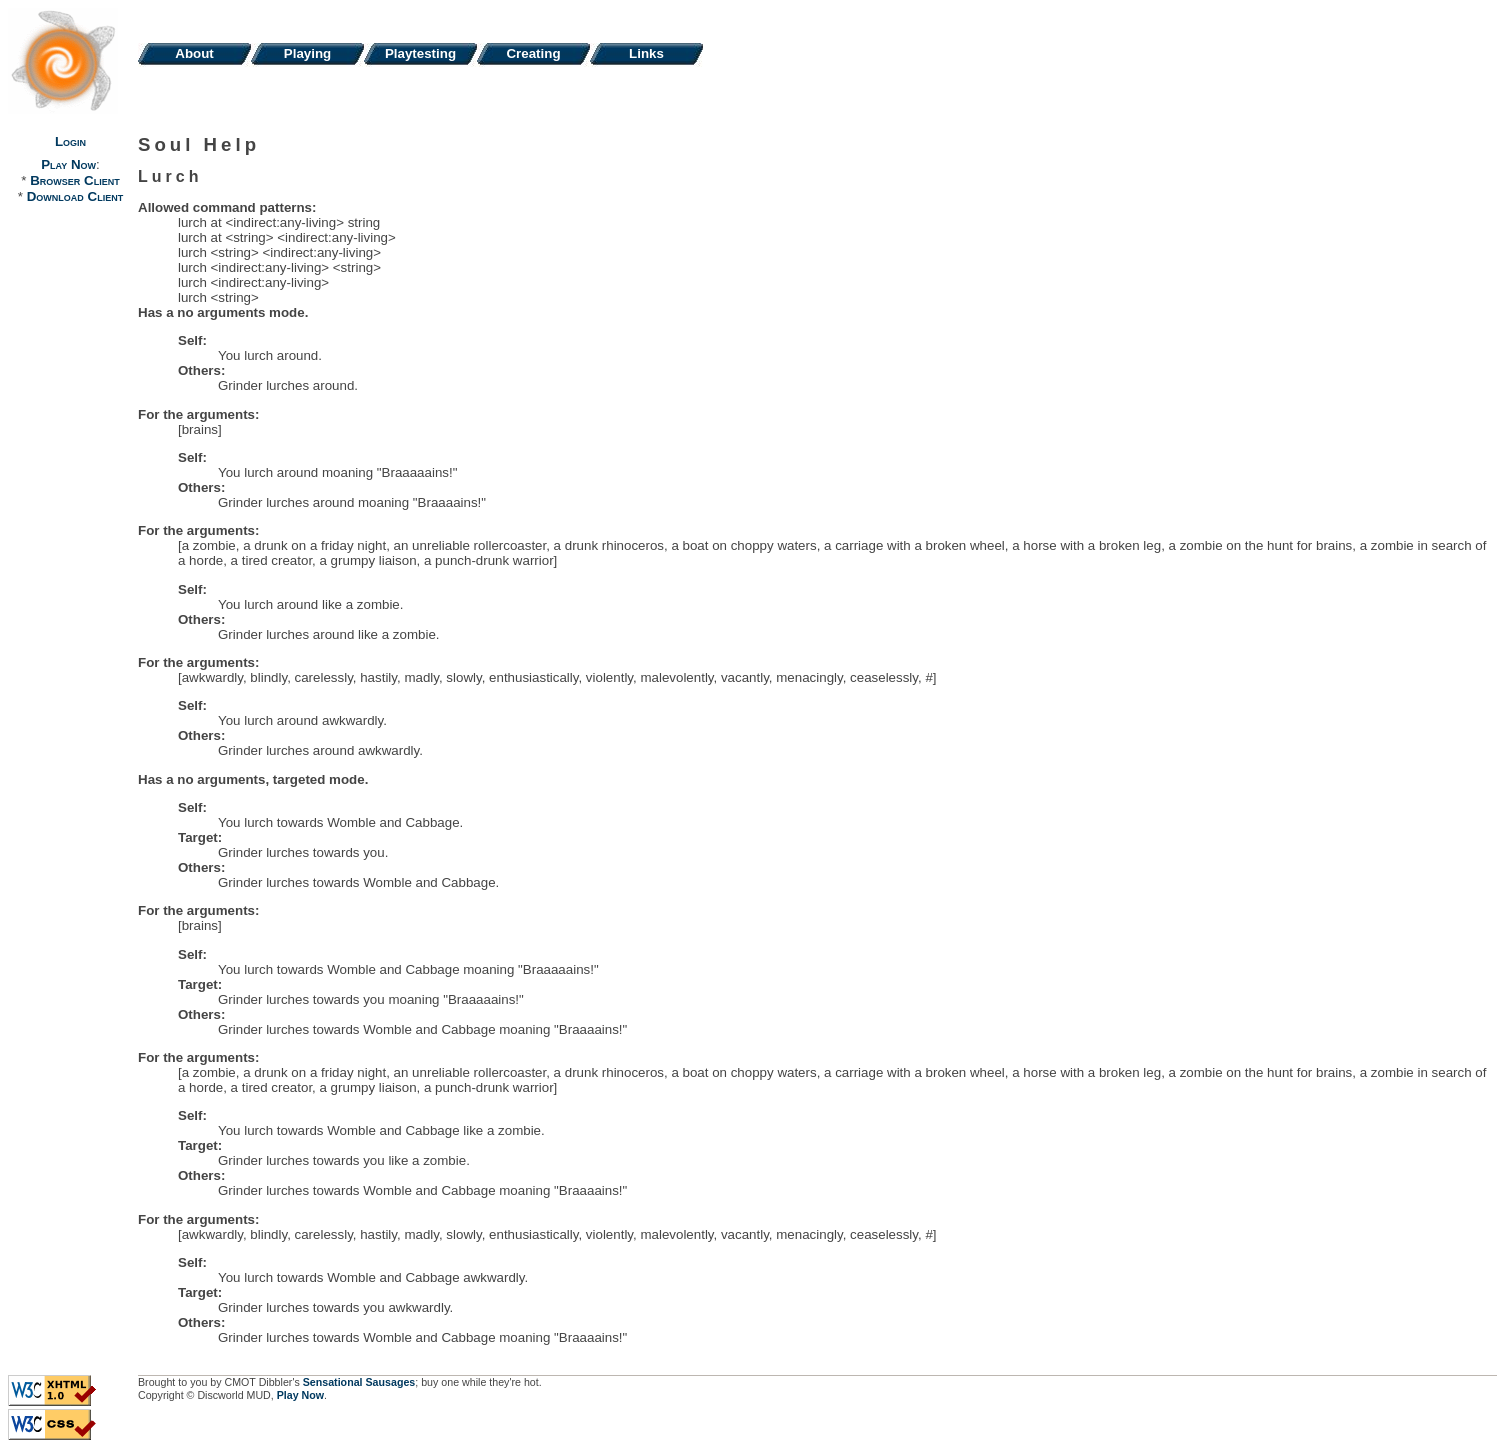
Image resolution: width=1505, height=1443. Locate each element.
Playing (307, 53)
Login (70, 141)
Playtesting (420, 53)
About (194, 53)
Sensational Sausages (359, 1382)
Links (646, 53)
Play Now (68, 164)
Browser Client (74, 180)
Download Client (75, 196)
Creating (533, 53)
